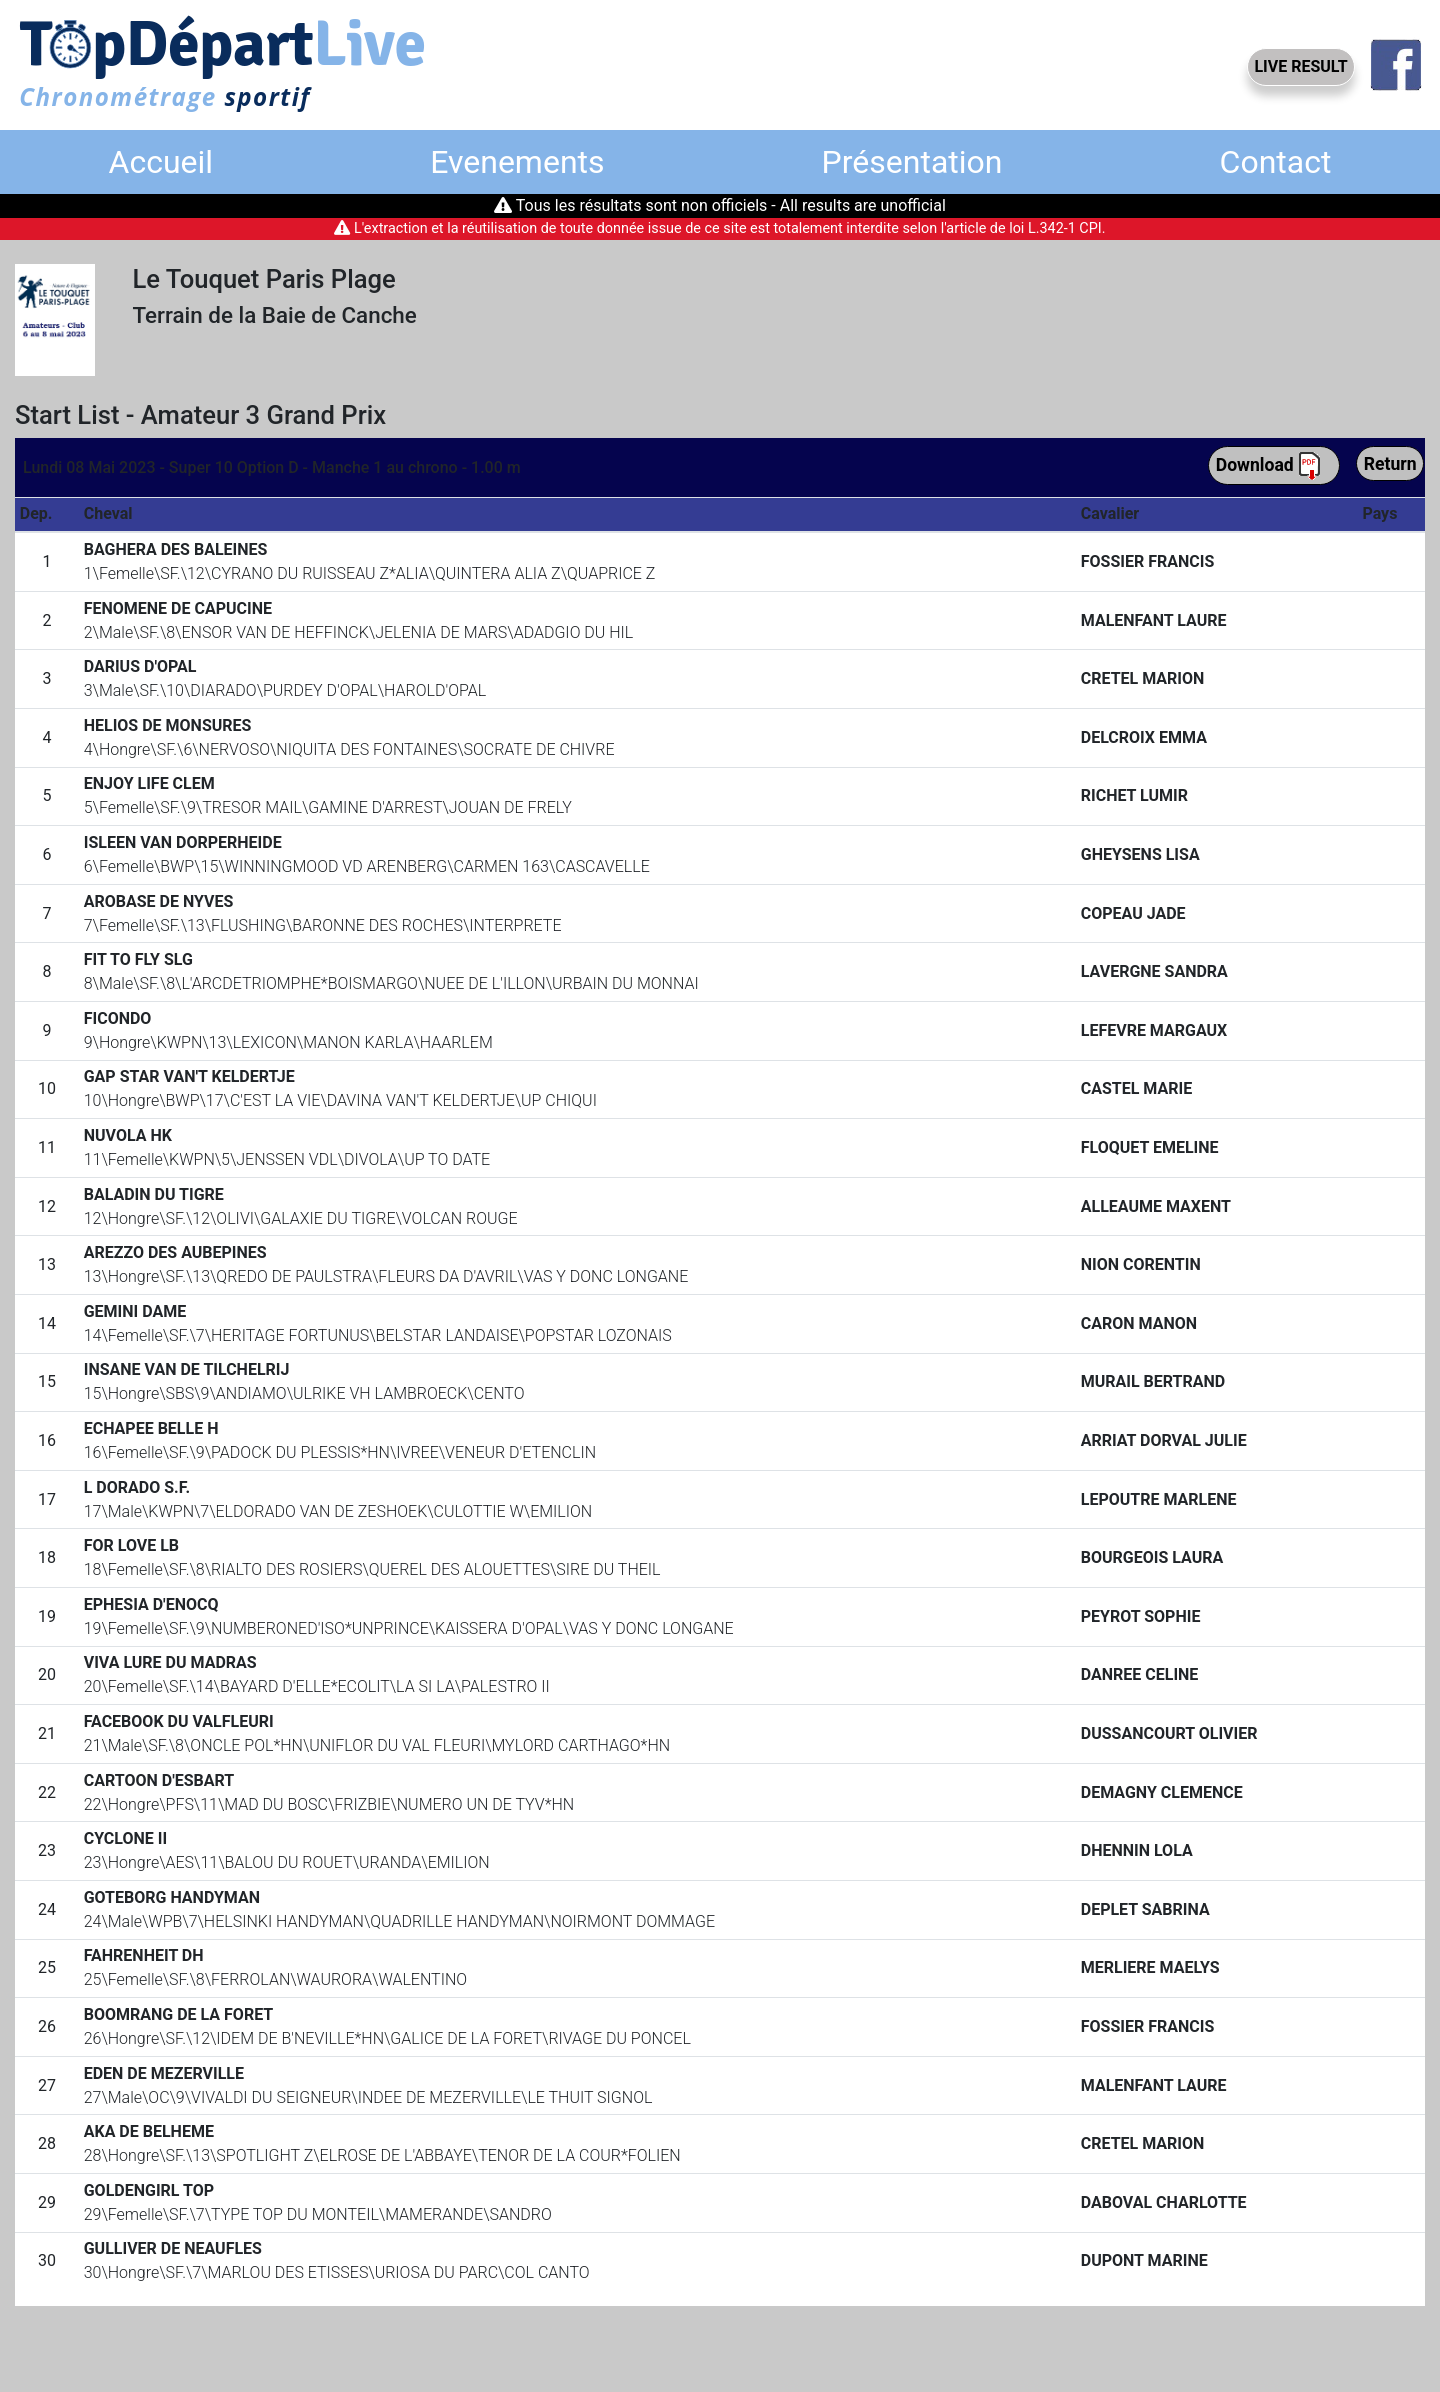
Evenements (517, 162)
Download (1269, 466)
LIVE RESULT (1300, 66)
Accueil (161, 162)
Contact (1276, 162)
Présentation (912, 162)
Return (1390, 464)
